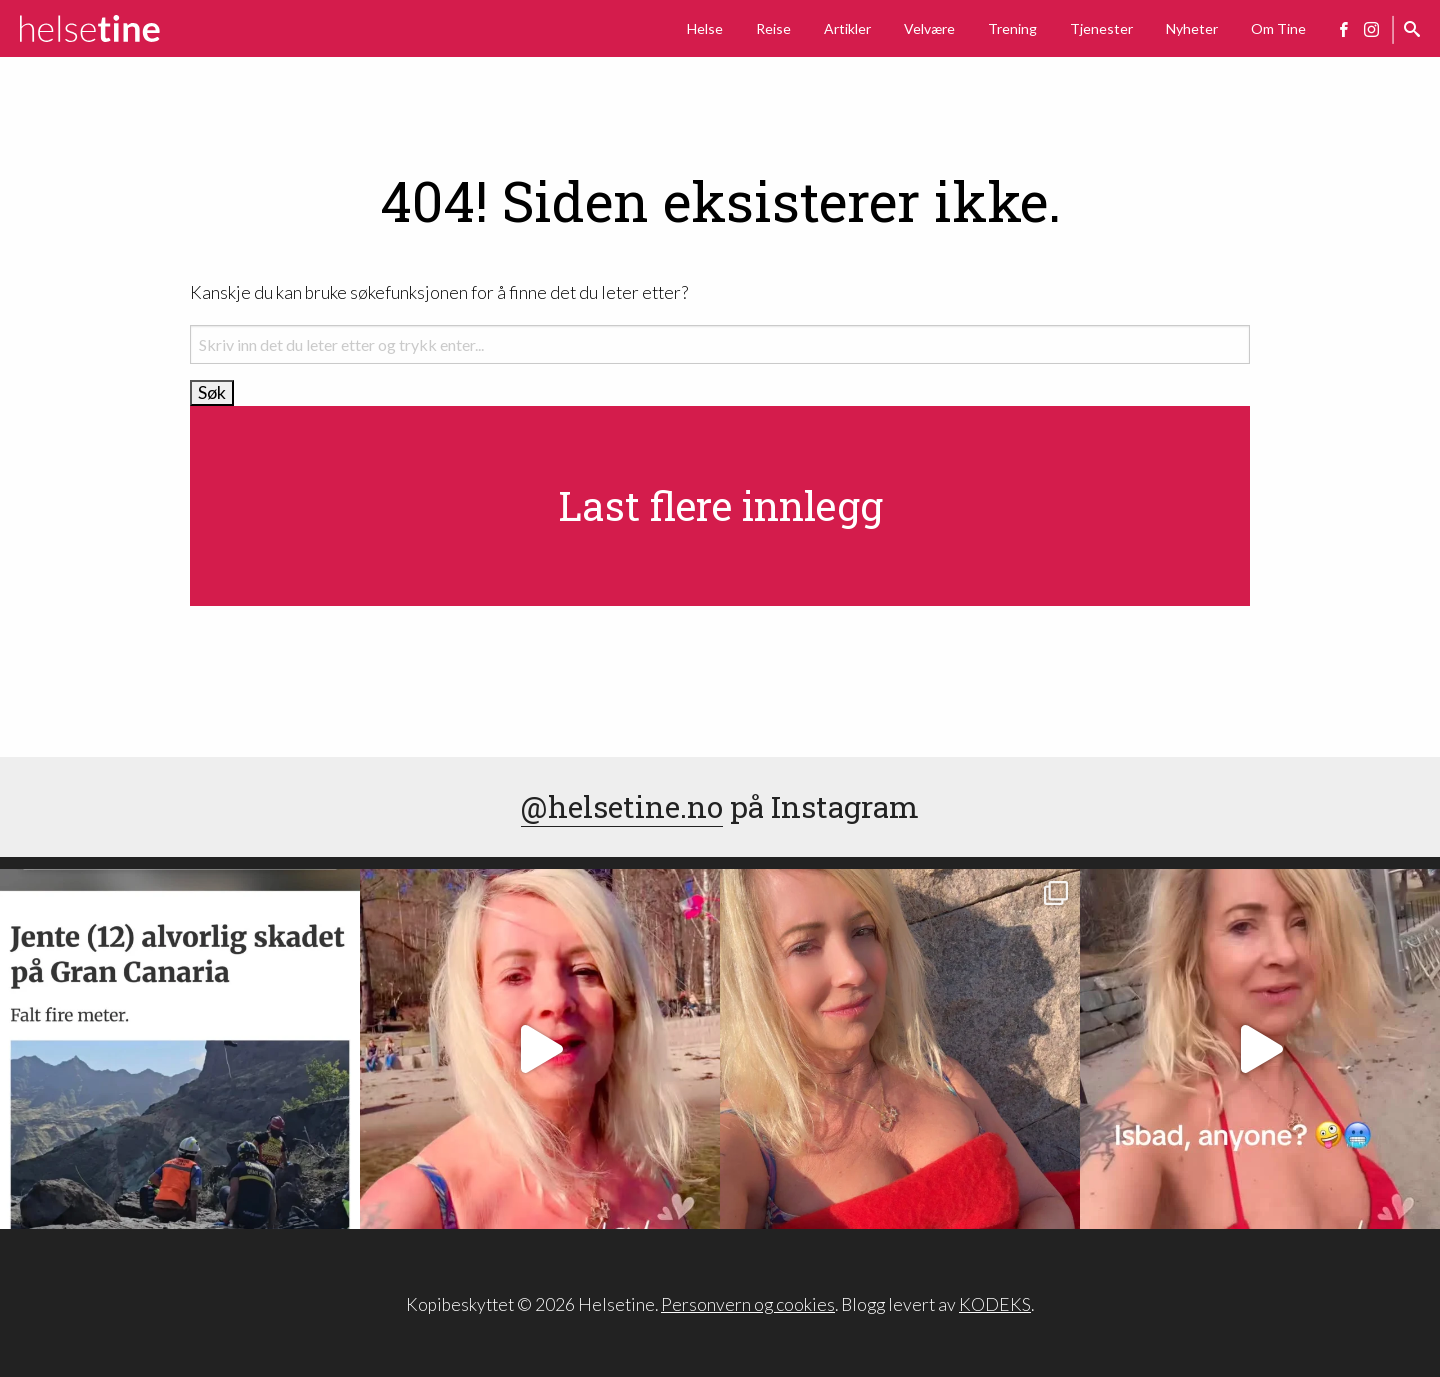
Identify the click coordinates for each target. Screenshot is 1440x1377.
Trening (1012, 28)
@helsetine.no (622, 806)
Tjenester (1101, 28)
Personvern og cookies (748, 1304)
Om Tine (1278, 28)
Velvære (929, 28)
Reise (773, 28)
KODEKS (995, 1304)
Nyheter (1192, 28)
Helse (705, 28)
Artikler (847, 28)
